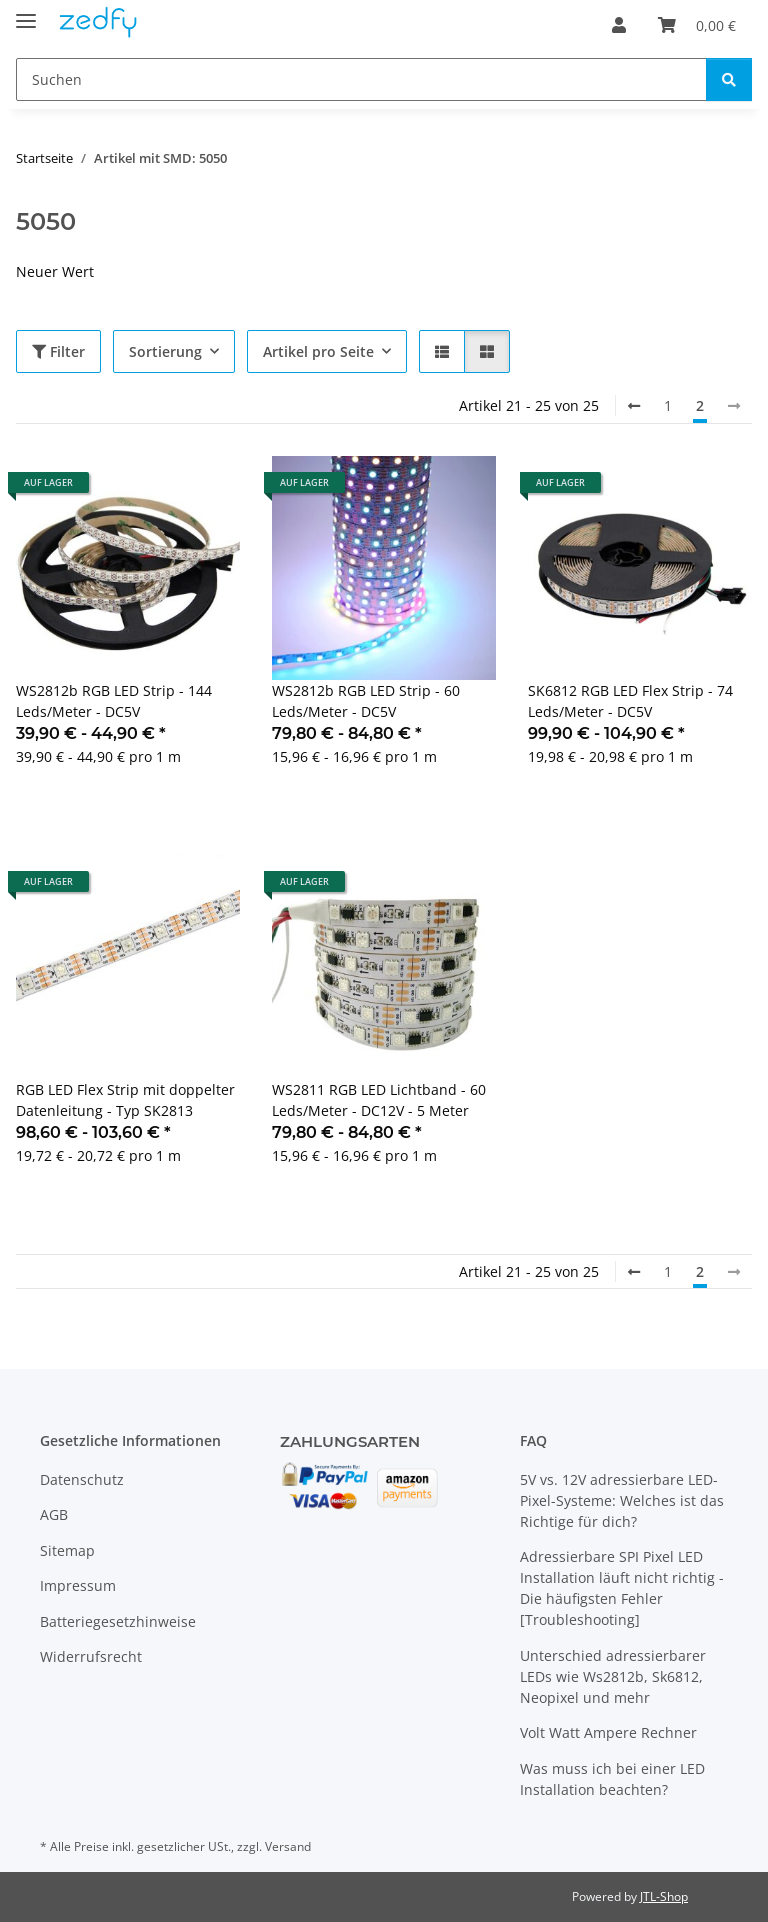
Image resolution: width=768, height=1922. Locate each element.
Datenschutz (82, 1479)
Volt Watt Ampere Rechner (608, 1732)
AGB (54, 1514)
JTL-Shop (664, 1896)
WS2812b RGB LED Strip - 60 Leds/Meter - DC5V (366, 701)
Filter (58, 351)
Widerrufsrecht (91, 1656)
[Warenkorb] (697, 25)
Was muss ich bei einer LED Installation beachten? (612, 1779)
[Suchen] (361, 79)
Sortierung (165, 351)
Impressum (78, 1585)
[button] (619, 25)
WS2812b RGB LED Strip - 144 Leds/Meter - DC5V (114, 701)
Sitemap (67, 1550)
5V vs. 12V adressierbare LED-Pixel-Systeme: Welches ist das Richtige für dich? (622, 1500)
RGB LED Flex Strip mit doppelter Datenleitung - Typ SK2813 (125, 1100)
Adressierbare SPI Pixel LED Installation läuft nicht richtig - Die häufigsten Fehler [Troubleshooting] (622, 1588)
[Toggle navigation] (26, 12)
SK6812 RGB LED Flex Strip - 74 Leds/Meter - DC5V (630, 701)
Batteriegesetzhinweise (118, 1621)
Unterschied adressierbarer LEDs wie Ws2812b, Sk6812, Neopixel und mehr (613, 1676)
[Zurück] (634, 406)
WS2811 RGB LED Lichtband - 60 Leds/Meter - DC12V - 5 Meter (379, 1100)
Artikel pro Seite (318, 351)
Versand (288, 1846)
